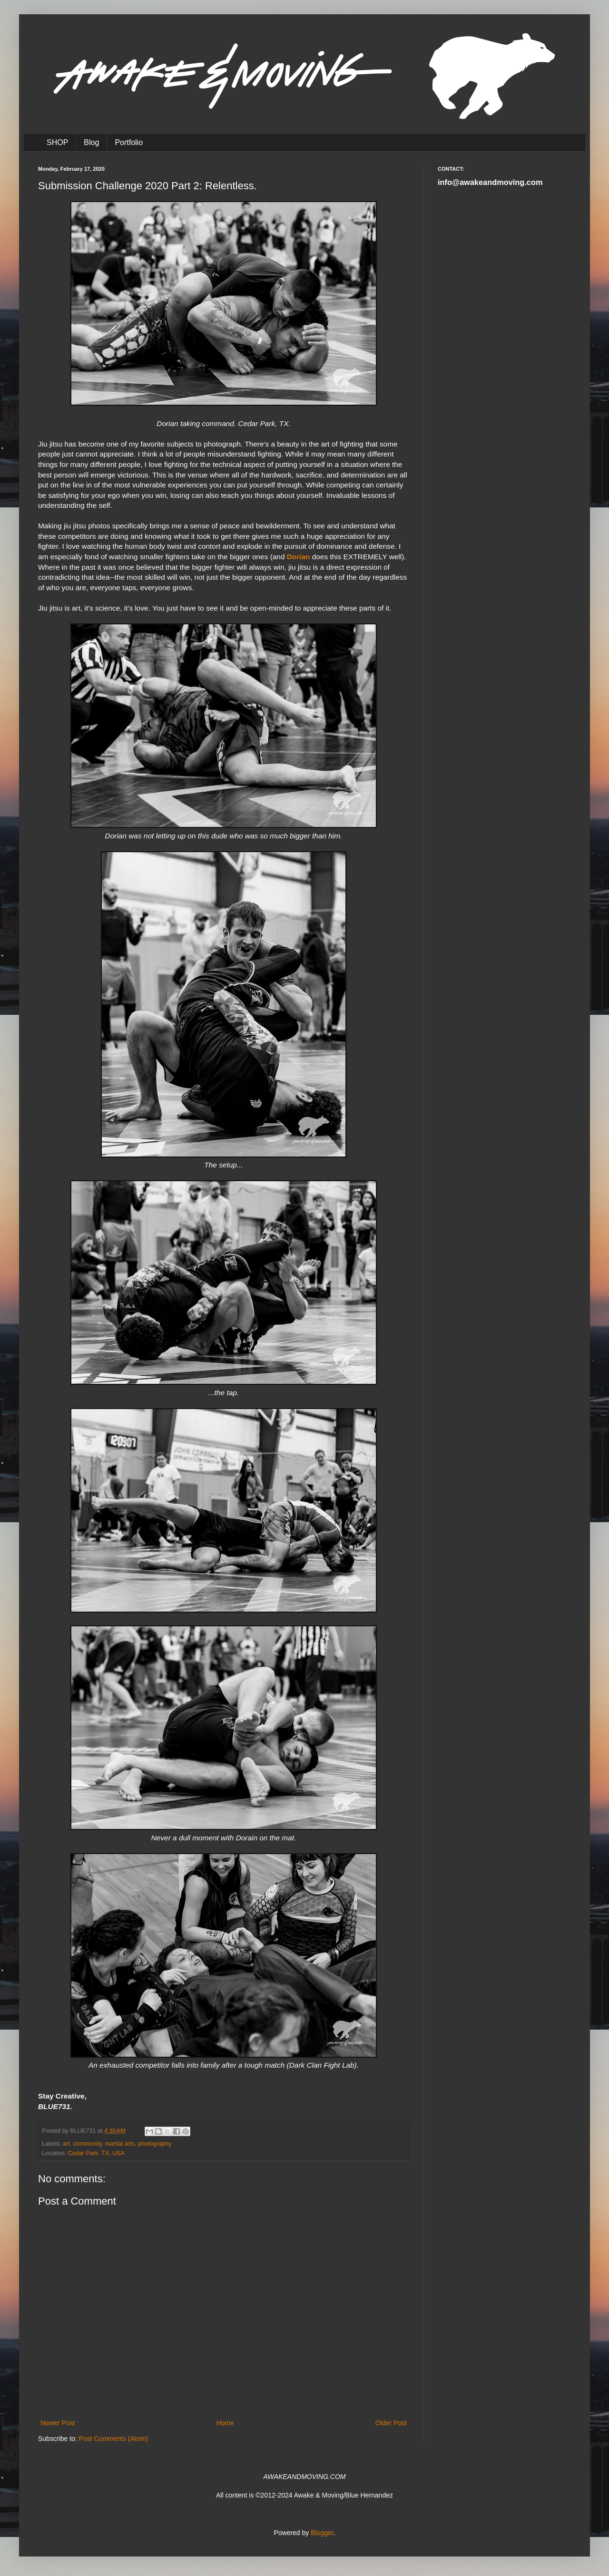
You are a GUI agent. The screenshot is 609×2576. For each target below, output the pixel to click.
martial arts (120, 2143)
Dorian (298, 557)
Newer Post (57, 2423)
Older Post (391, 2423)
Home (225, 2423)
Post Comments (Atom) (113, 2438)
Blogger (322, 2533)
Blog (91, 142)
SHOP (57, 142)
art (66, 2143)
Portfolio (129, 142)
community (87, 2143)
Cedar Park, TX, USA (96, 2153)
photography (154, 2143)
